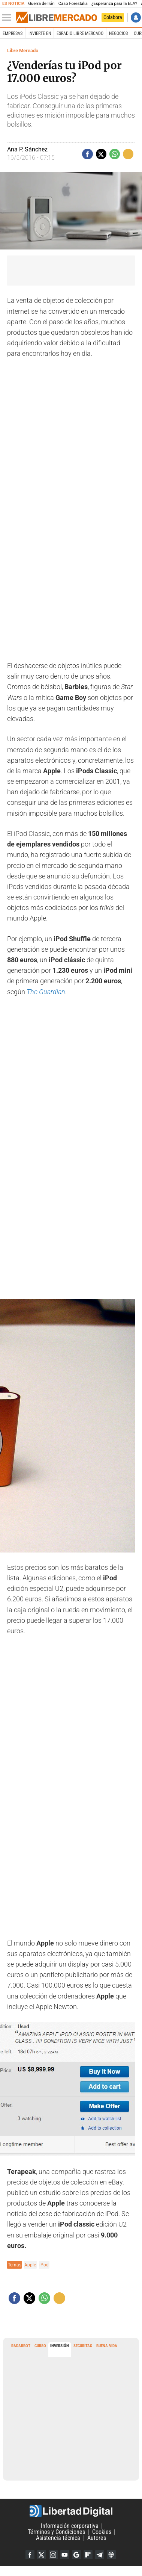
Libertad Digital (71, 2511)
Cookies (101, 2531)
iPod (44, 2265)
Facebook (29, 2554)
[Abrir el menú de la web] (8, 17)
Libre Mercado (22, 50)
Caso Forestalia (73, 3)
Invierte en (39, 33)
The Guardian (46, 992)
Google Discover (76, 2554)
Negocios (118, 33)
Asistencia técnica (58, 2537)
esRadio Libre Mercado (80, 33)
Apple (30, 2265)
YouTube (64, 2554)
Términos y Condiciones (56, 2531)
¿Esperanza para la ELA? (114, 3)
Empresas (12, 33)
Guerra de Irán (41, 3)
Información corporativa (70, 2525)
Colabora (112, 17)
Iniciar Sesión (136, 17)
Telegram (99, 2554)
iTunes (111, 2554)
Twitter (41, 2554)
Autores (96, 2537)
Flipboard (88, 2554)
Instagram (53, 2554)
